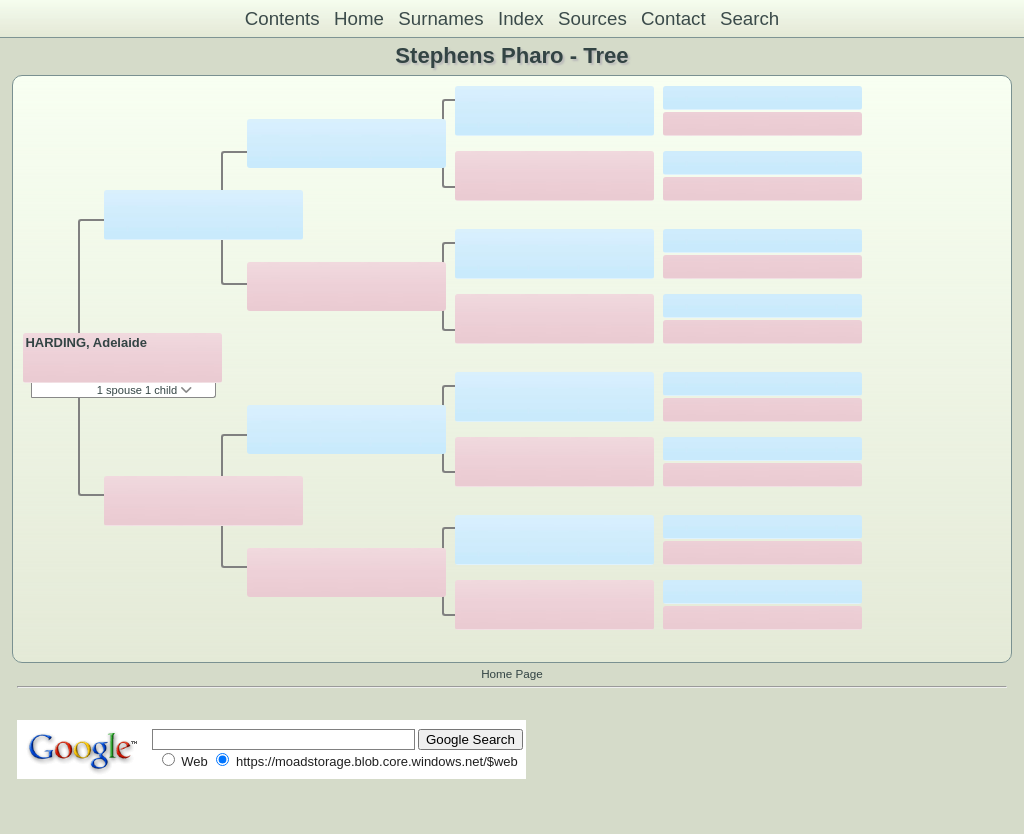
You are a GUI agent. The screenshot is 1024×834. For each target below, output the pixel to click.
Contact (673, 18)
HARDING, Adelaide (86, 342)
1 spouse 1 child (145, 390)
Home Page (512, 673)
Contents (282, 18)
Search (749, 18)
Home (359, 18)
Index (521, 18)
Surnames (440, 18)
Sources (592, 18)
